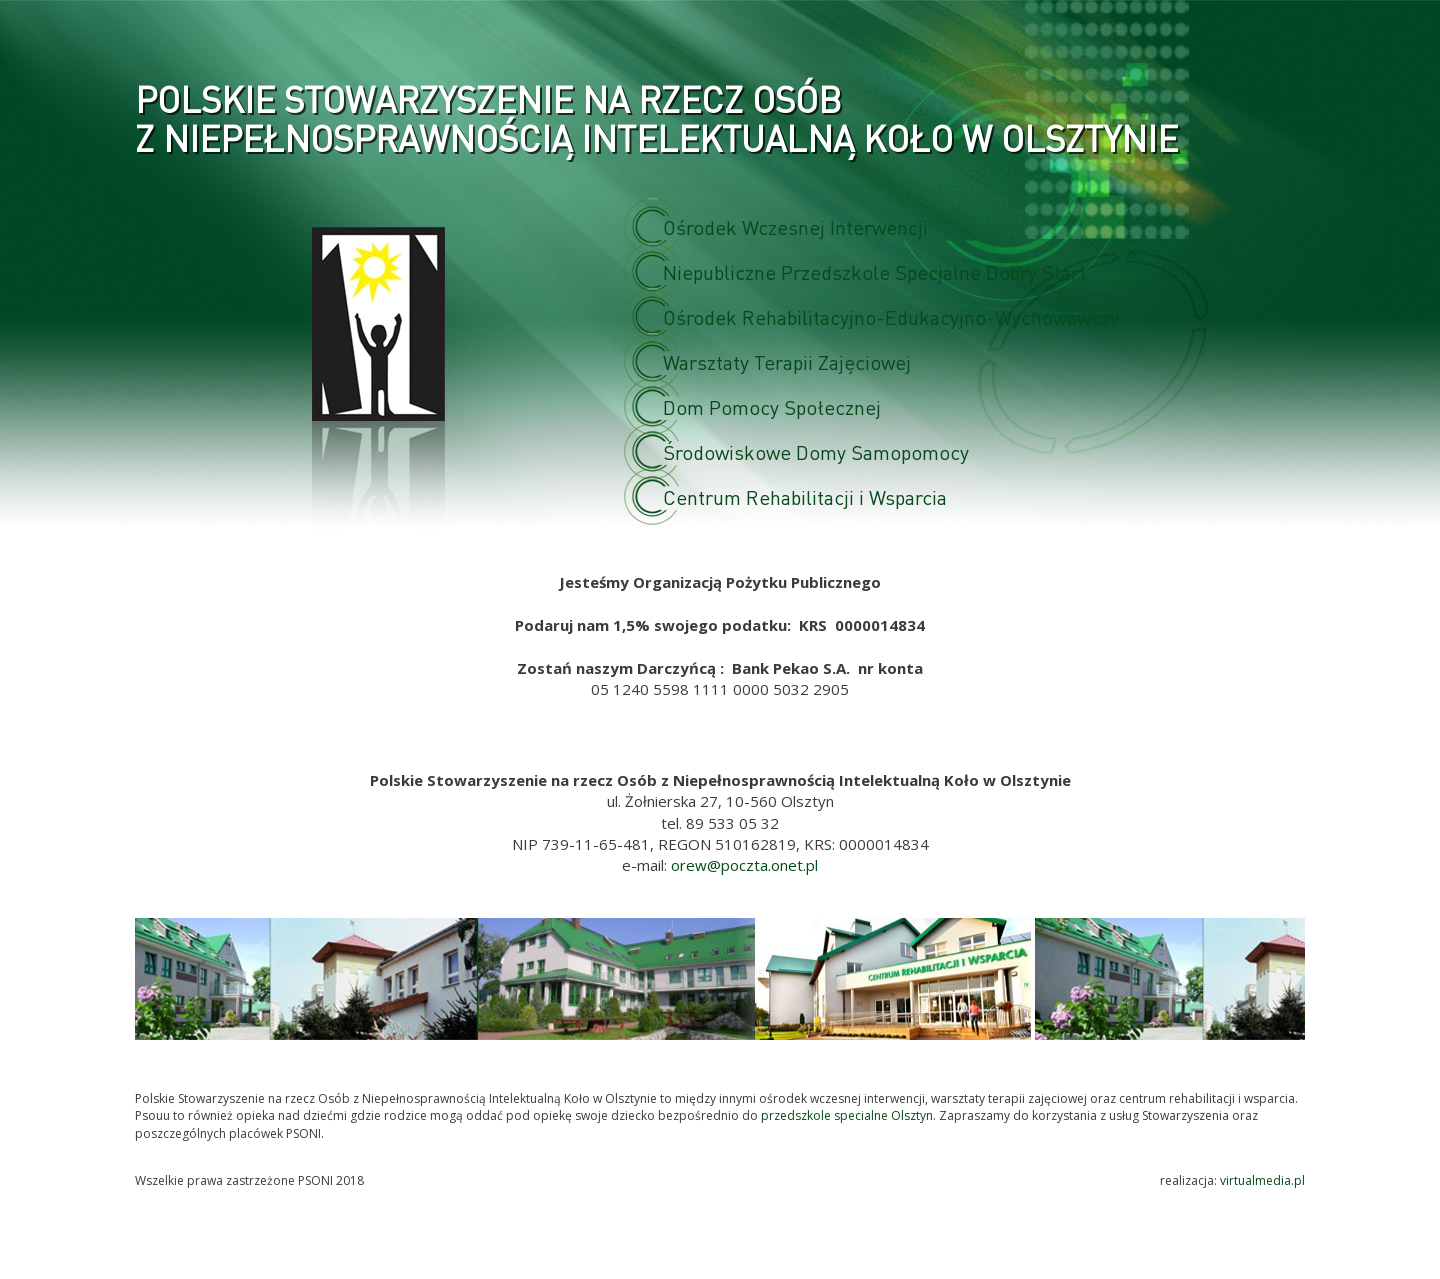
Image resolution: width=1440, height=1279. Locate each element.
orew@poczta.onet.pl (744, 865)
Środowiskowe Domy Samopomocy (825, 452)
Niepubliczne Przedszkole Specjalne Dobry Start (883, 272)
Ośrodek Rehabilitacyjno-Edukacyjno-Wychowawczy (900, 317)
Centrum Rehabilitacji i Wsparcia (814, 497)
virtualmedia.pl (1262, 1180)
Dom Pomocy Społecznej (781, 407)
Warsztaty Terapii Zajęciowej (796, 362)
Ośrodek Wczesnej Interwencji (804, 227)
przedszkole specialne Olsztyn (847, 1115)
